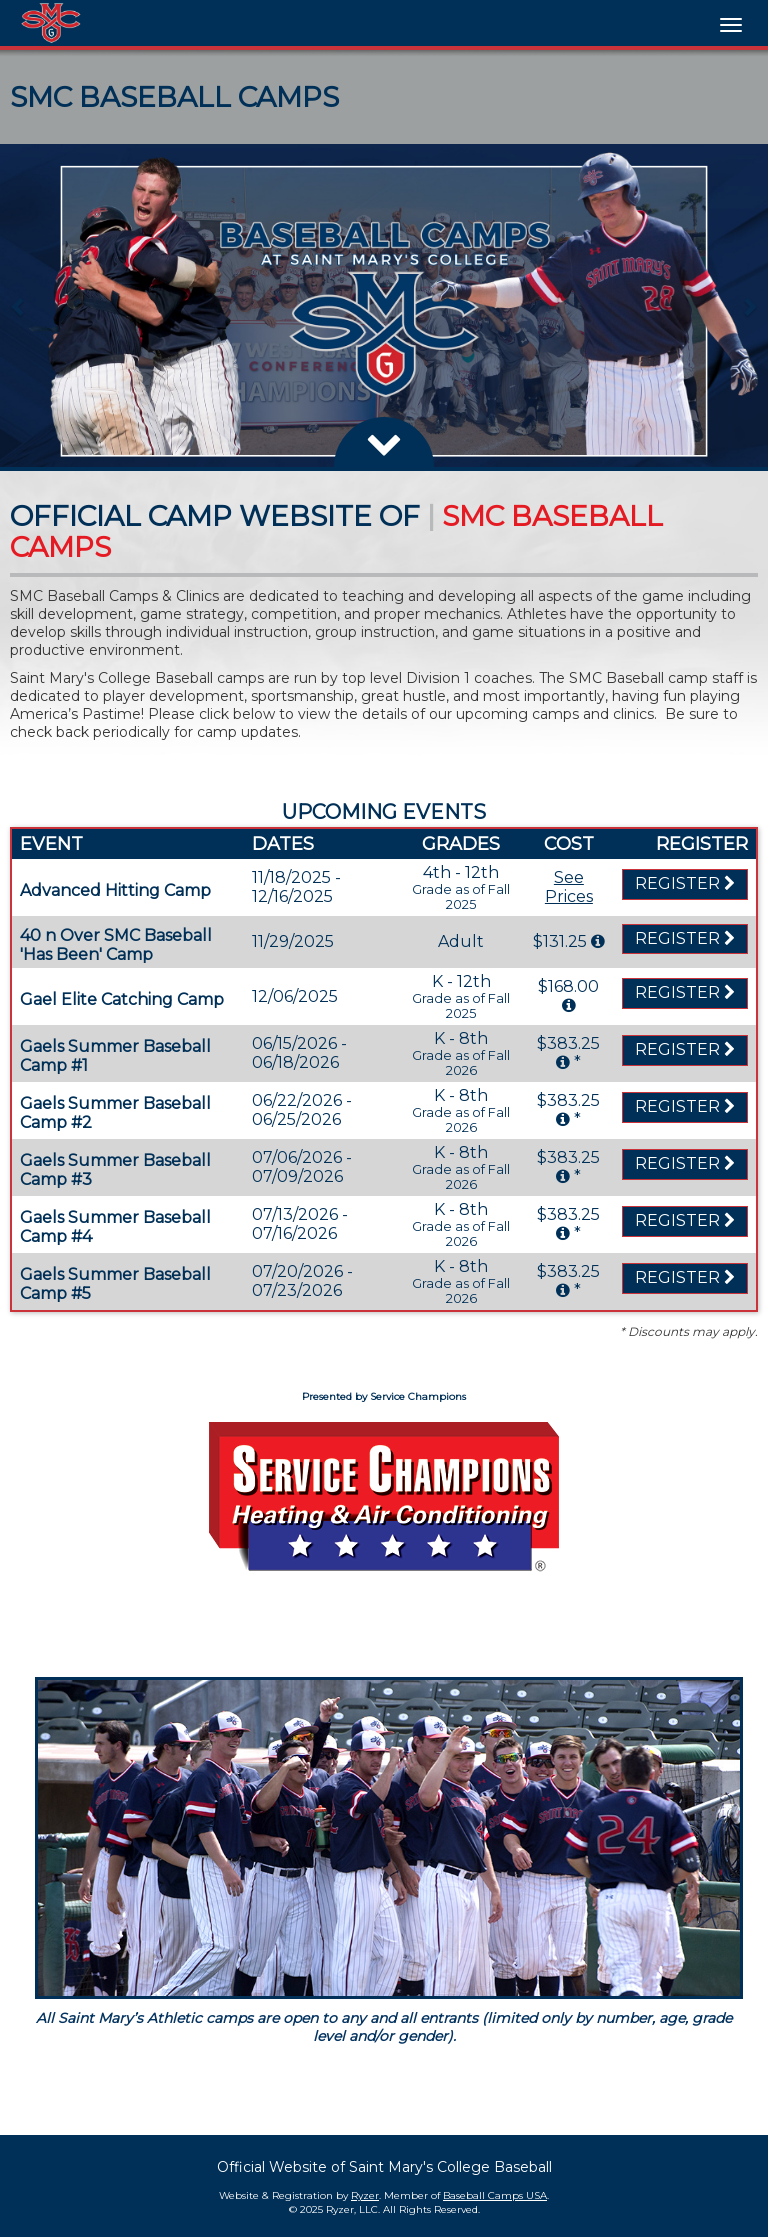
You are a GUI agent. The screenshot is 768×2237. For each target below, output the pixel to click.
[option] (384, 305)
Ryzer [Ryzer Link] (365, 2195)
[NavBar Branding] (51, 23)
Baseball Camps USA (495, 2195)
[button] (19, 305)
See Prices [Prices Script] (569, 887)
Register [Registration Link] (685, 883)
